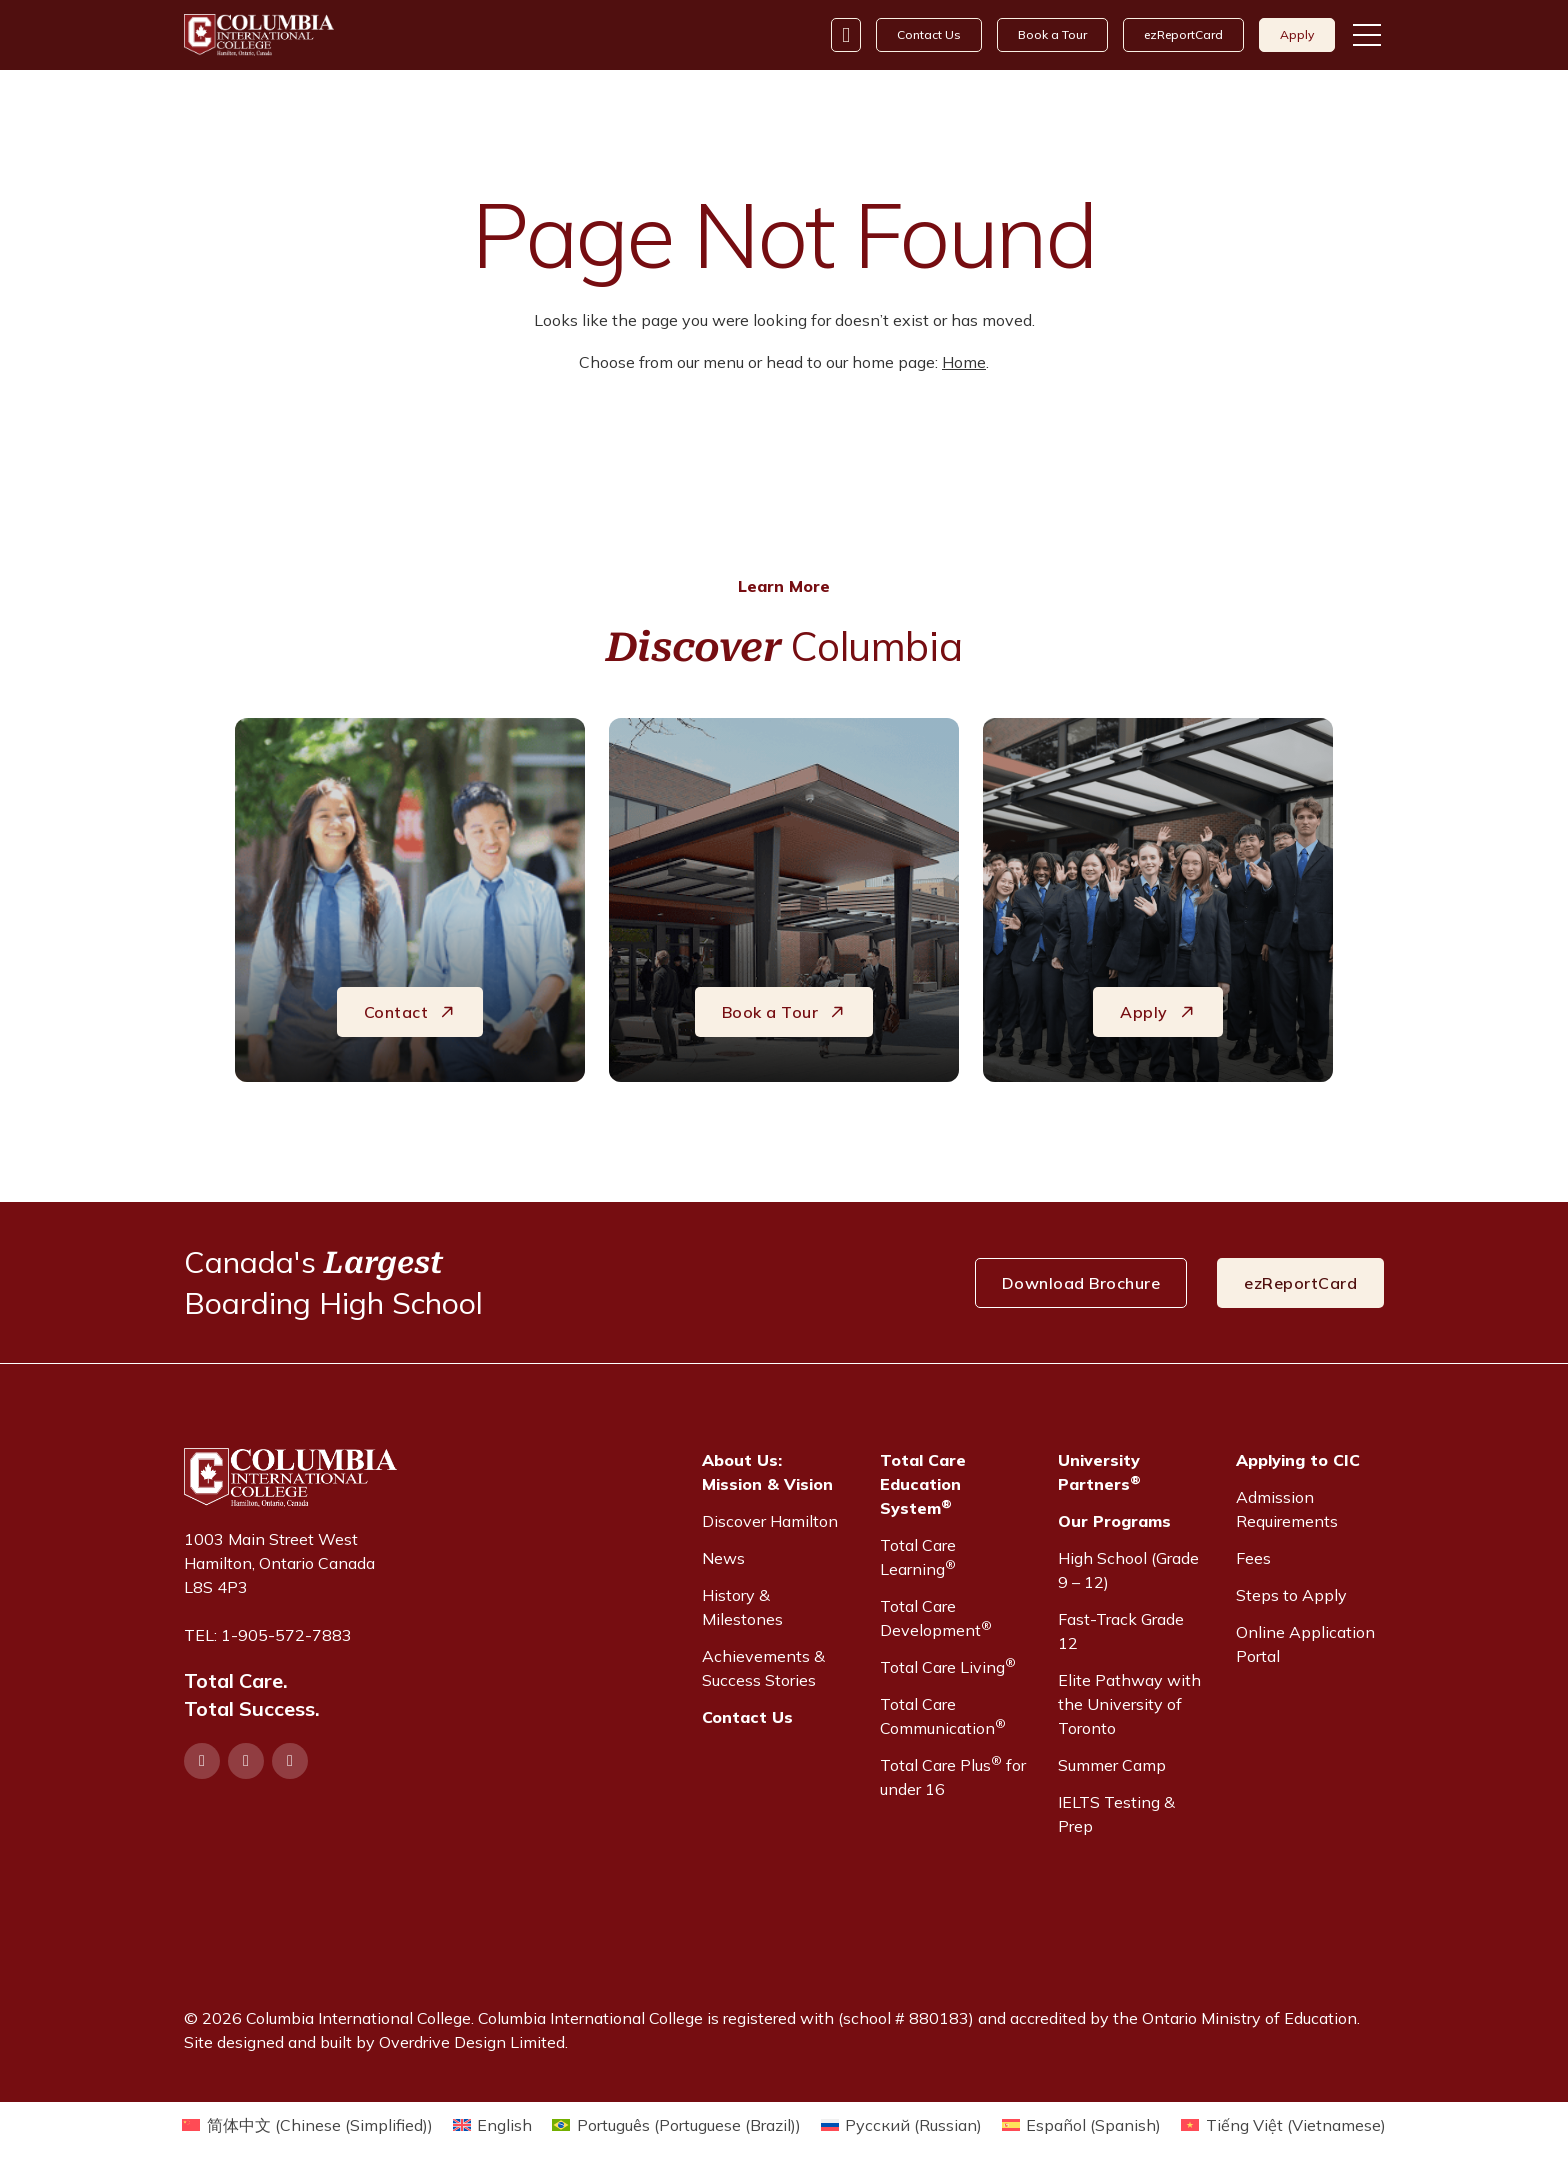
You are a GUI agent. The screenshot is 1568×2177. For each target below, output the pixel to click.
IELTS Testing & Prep (1116, 1814)
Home (964, 362)
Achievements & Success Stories (763, 1668)
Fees (1253, 1558)
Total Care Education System (923, 1484)
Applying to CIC (1298, 1460)
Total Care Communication (943, 1716)
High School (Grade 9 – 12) (1128, 1570)
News (723, 1558)
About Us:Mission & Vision (767, 1472)
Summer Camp (1112, 1765)
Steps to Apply (1291, 1595)
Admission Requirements (1287, 1509)
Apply (1297, 34)
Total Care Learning (918, 1557)
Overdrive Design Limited (472, 2042)
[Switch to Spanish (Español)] (1081, 2124)
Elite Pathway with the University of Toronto (1129, 1704)
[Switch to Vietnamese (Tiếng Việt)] (1283, 2124)
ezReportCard (1183, 34)
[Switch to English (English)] (492, 2124)
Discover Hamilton (770, 1521)
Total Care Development (936, 1618)
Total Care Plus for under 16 (953, 1776)
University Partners (1099, 1472)
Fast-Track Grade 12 (1121, 1631)
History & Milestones (742, 1607)
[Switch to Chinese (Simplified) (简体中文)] (307, 2124)
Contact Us (929, 34)
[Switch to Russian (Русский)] (901, 2124)
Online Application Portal (1305, 1644)
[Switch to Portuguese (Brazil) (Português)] (676, 2124)
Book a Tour (1052, 34)
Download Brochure (1081, 1283)
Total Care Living (948, 1666)
